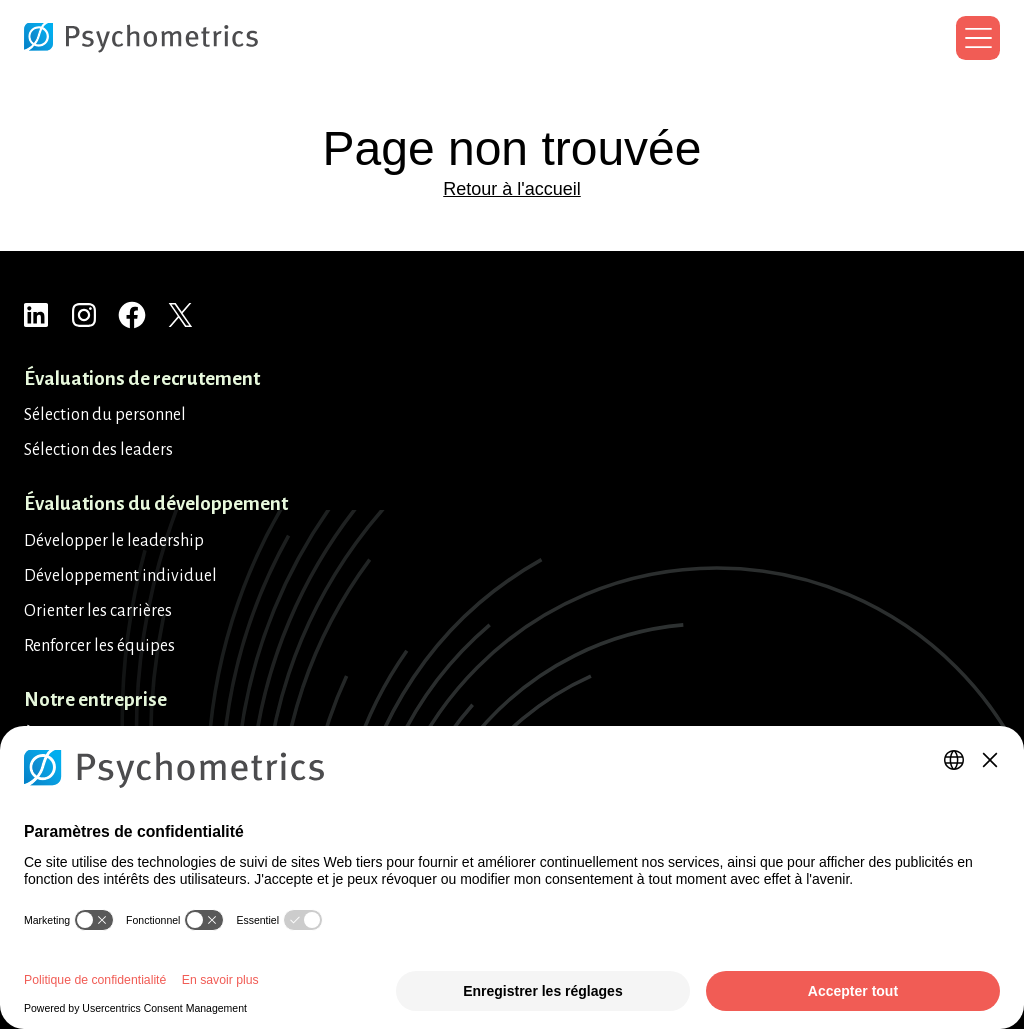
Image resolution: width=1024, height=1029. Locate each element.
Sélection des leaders (98, 450)
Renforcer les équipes (99, 646)
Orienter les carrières (98, 611)
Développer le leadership (114, 541)
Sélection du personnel (105, 415)
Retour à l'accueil (512, 189)
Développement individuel (120, 576)
